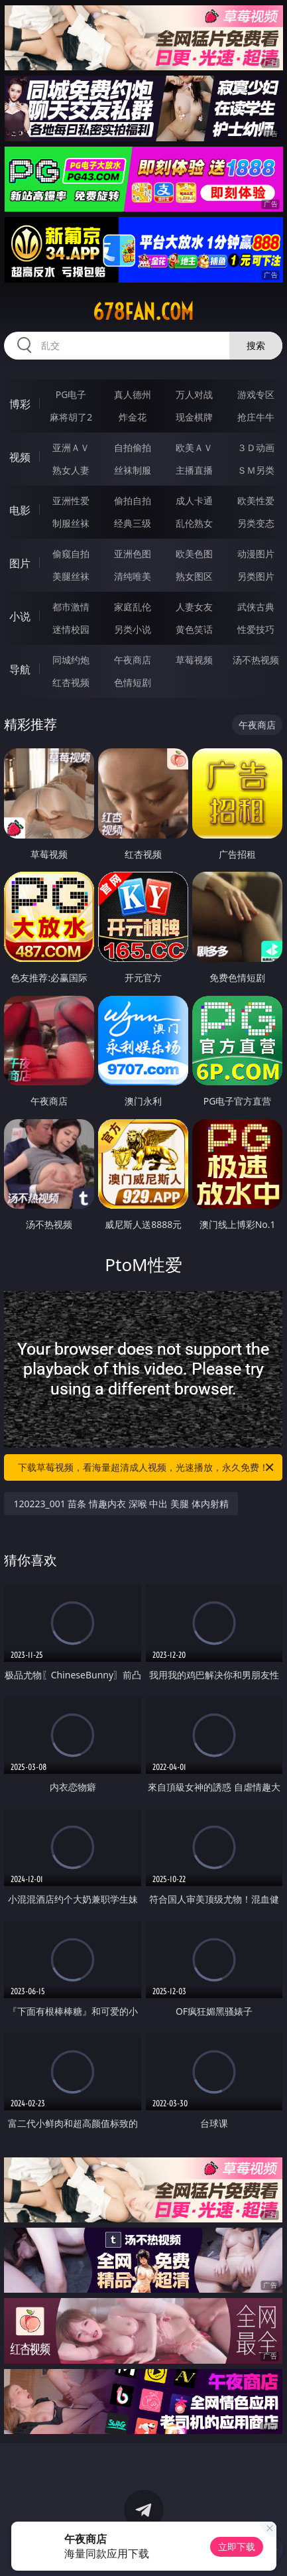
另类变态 (255, 523)
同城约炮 (70, 659)
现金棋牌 (194, 417)
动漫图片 (255, 553)
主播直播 (194, 470)
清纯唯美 (132, 576)
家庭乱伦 (132, 606)
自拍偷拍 (132, 447)
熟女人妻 (70, 470)
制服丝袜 (70, 523)
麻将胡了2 (71, 417)
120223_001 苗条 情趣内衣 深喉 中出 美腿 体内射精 (120, 1503)
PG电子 (71, 394)
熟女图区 (194, 576)
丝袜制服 (132, 470)
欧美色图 (194, 553)
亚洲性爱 (70, 500)
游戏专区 (255, 394)
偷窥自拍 (70, 553)
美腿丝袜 (70, 576)
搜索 (256, 345)
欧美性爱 (255, 500)
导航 (19, 669)
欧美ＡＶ (194, 447)
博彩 (19, 404)
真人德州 (132, 394)
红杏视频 (70, 682)
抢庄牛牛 (255, 417)
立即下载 (236, 2546)
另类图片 (255, 576)
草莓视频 (194, 659)
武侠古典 (255, 606)
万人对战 (194, 394)
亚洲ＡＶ (70, 447)
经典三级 (132, 523)
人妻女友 (194, 606)
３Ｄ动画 (255, 447)
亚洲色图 (132, 553)
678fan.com (143, 312)
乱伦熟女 (194, 523)
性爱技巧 (255, 629)
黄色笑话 (194, 629)
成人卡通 (194, 500)
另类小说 (132, 629)
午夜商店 (132, 659)
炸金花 (132, 417)
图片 (19, 563)
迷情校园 (70, 629)
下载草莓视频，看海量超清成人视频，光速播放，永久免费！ (147, 1467)
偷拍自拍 (132, 500)
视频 (19, 457)
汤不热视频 (256, 659)
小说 (19, 616)
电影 (19, 510)
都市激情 (70, 606)
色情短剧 (132, 682)
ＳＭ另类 (255, 470)
